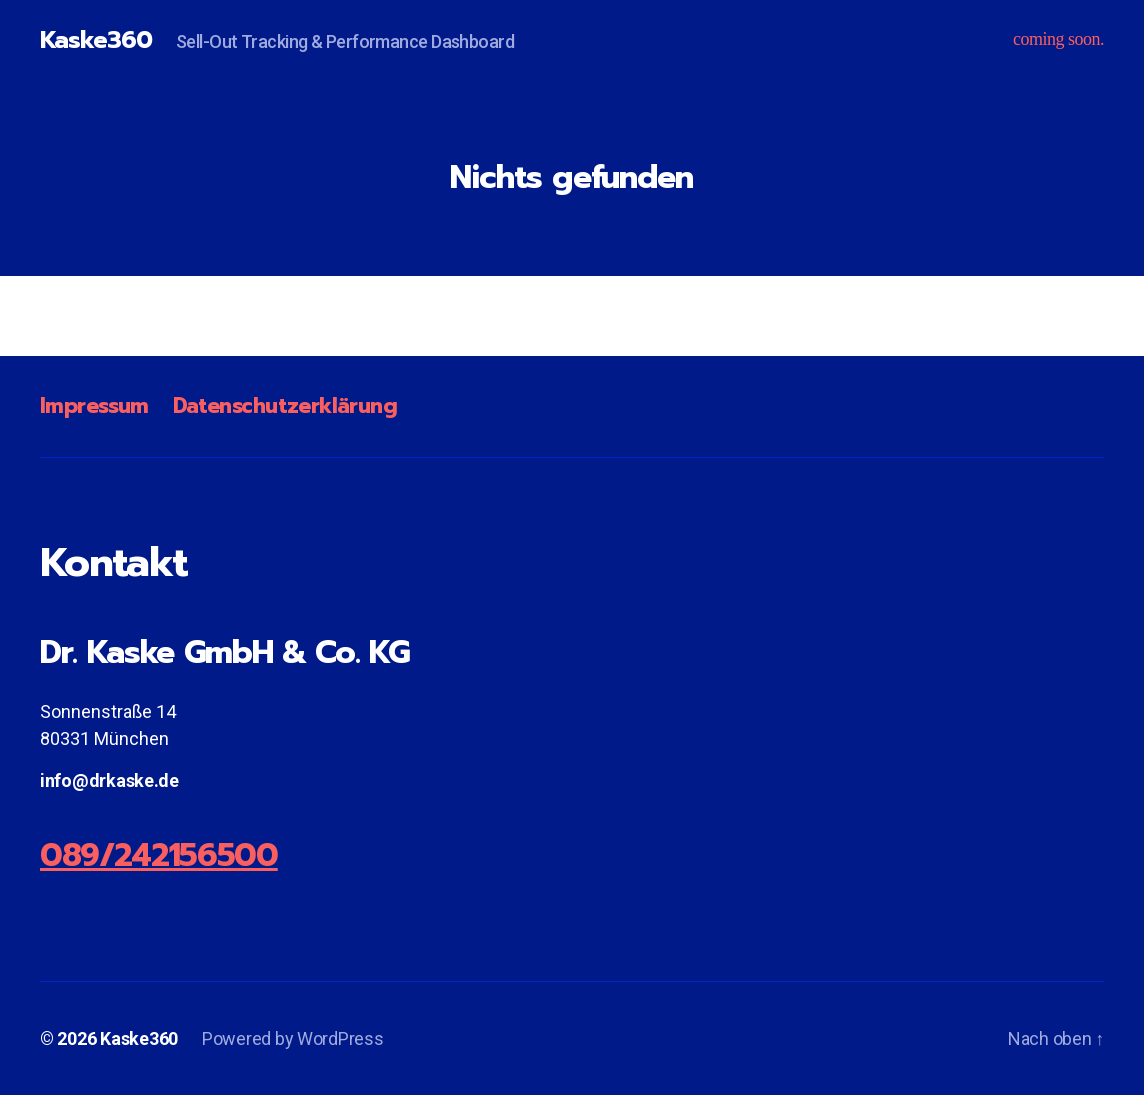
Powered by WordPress (293, 1038)
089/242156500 (159, 855)
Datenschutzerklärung (285, 406)
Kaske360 (96, 40)
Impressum (94, 406)
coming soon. (1058, 39)
